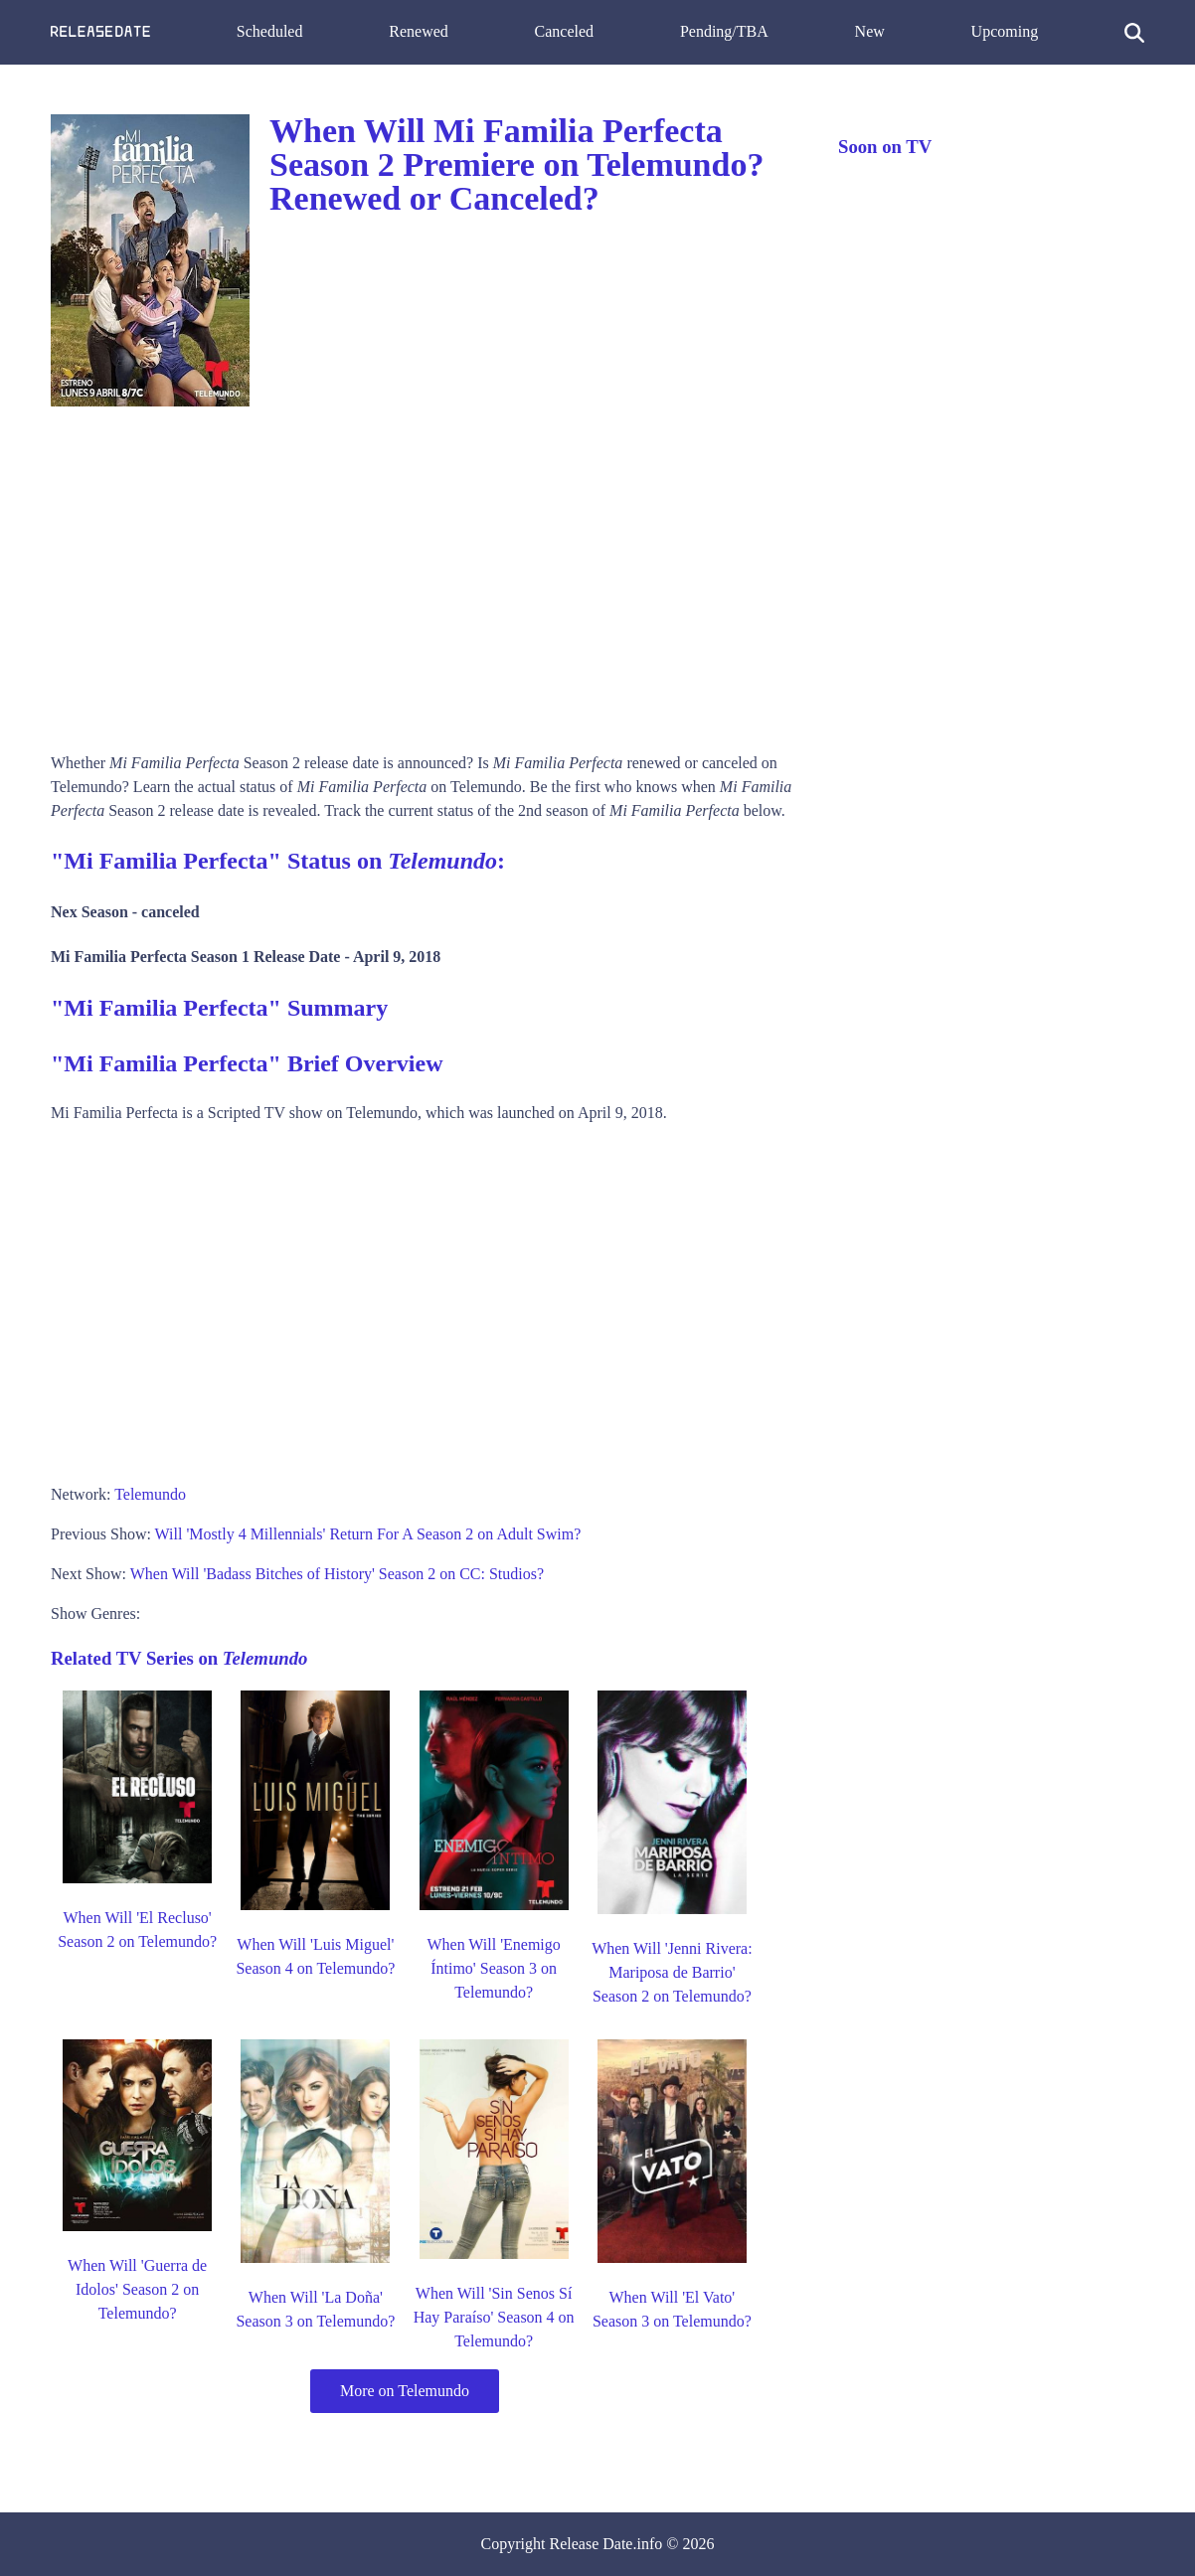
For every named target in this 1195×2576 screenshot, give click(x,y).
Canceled (565, 31)
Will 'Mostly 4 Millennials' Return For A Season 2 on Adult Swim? (368, 1534)
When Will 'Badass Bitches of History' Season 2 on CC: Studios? (337, 1573)
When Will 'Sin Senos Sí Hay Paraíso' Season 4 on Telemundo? (494, 2317)
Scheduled (270, 31)
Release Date (591, 2543)
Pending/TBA (724, 31)
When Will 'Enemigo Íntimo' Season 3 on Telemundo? (493, 1968)
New (870, 31)
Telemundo (150, 1494)
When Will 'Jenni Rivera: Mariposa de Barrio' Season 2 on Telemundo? (672, 1972)
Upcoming (1005, 31)
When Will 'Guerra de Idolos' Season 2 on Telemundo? (137, 2289)
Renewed (418, 31)
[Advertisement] (424, 572)
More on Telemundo (404, 2390)
